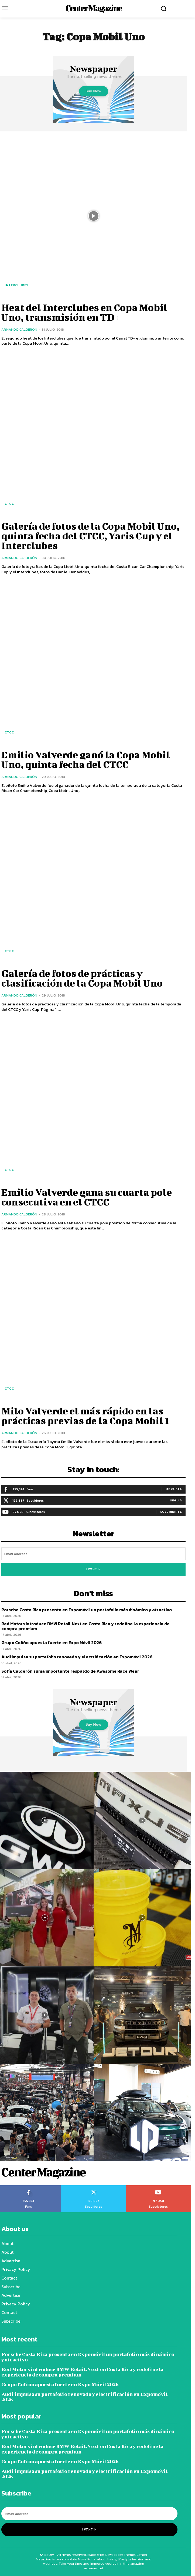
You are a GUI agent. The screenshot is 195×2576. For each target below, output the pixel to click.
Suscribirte (171, 1511)
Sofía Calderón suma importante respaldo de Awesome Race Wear (70, 1671)
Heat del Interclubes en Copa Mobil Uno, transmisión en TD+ (84, 312)
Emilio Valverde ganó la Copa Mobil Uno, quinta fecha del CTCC (85, 759)
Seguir (176, 1500)
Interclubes (16, 285)
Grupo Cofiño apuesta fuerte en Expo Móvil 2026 (51, 1642)
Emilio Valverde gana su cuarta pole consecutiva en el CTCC (86, 1196)
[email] (93, 1553)
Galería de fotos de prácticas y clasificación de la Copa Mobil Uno (82, 977)
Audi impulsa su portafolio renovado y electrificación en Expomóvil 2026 (76, 1657)
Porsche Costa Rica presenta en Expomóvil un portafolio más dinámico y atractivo (86, 1609)
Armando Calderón (19, 329)
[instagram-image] (142, 1820)
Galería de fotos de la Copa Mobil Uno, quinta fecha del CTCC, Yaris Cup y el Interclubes (90, 535)
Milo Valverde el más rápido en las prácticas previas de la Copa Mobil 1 (85, 1415)
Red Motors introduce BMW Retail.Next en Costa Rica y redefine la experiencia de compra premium (85, 1626)
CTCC (9, 503)
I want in (93, 1569)
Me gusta (174, 1489)
